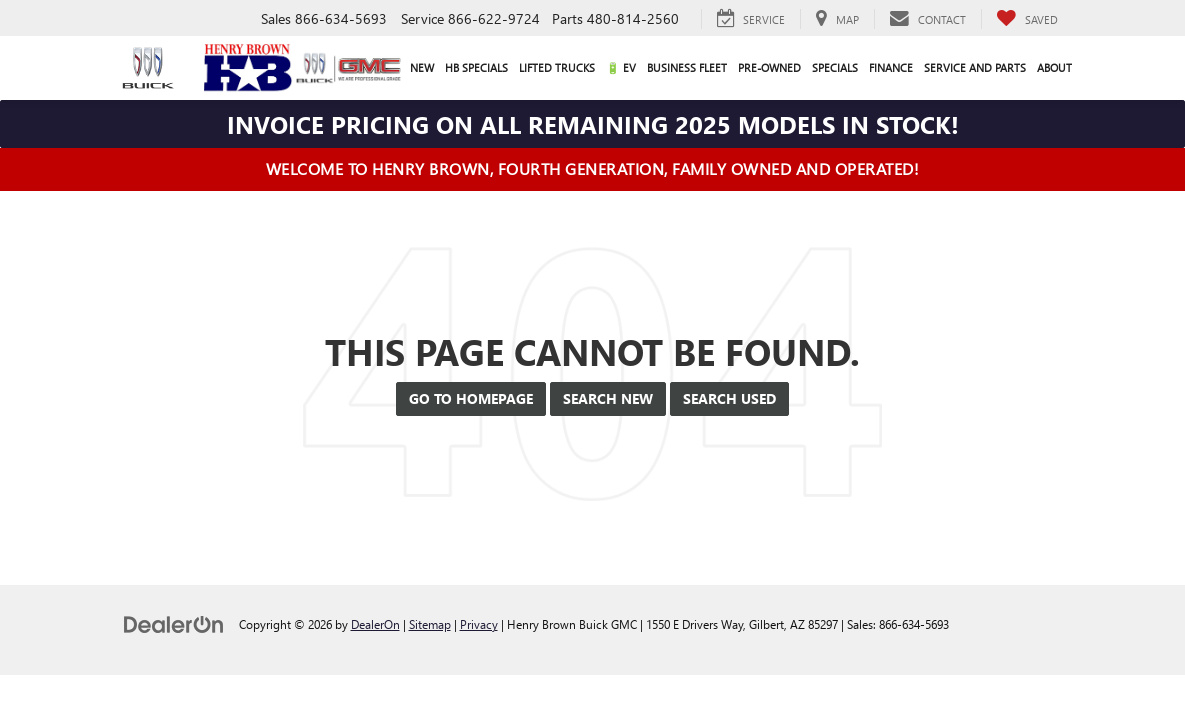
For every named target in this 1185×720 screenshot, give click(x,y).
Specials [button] (835, 67)
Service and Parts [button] (975, 67)
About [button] (1054, 67)
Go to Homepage (471, 398)
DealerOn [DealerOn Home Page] (375, 624)
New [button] (422, 67)
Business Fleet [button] (687, 67)
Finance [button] (891, 67)
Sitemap (430, 624)
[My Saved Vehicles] (1027, 19)
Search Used (729, 398)
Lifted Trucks (557, 67)
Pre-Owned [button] (769, 67)
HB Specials (476, 67)
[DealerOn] (174, 623)
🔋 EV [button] (621, 67)
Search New (608, 398)
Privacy (479, 624)
